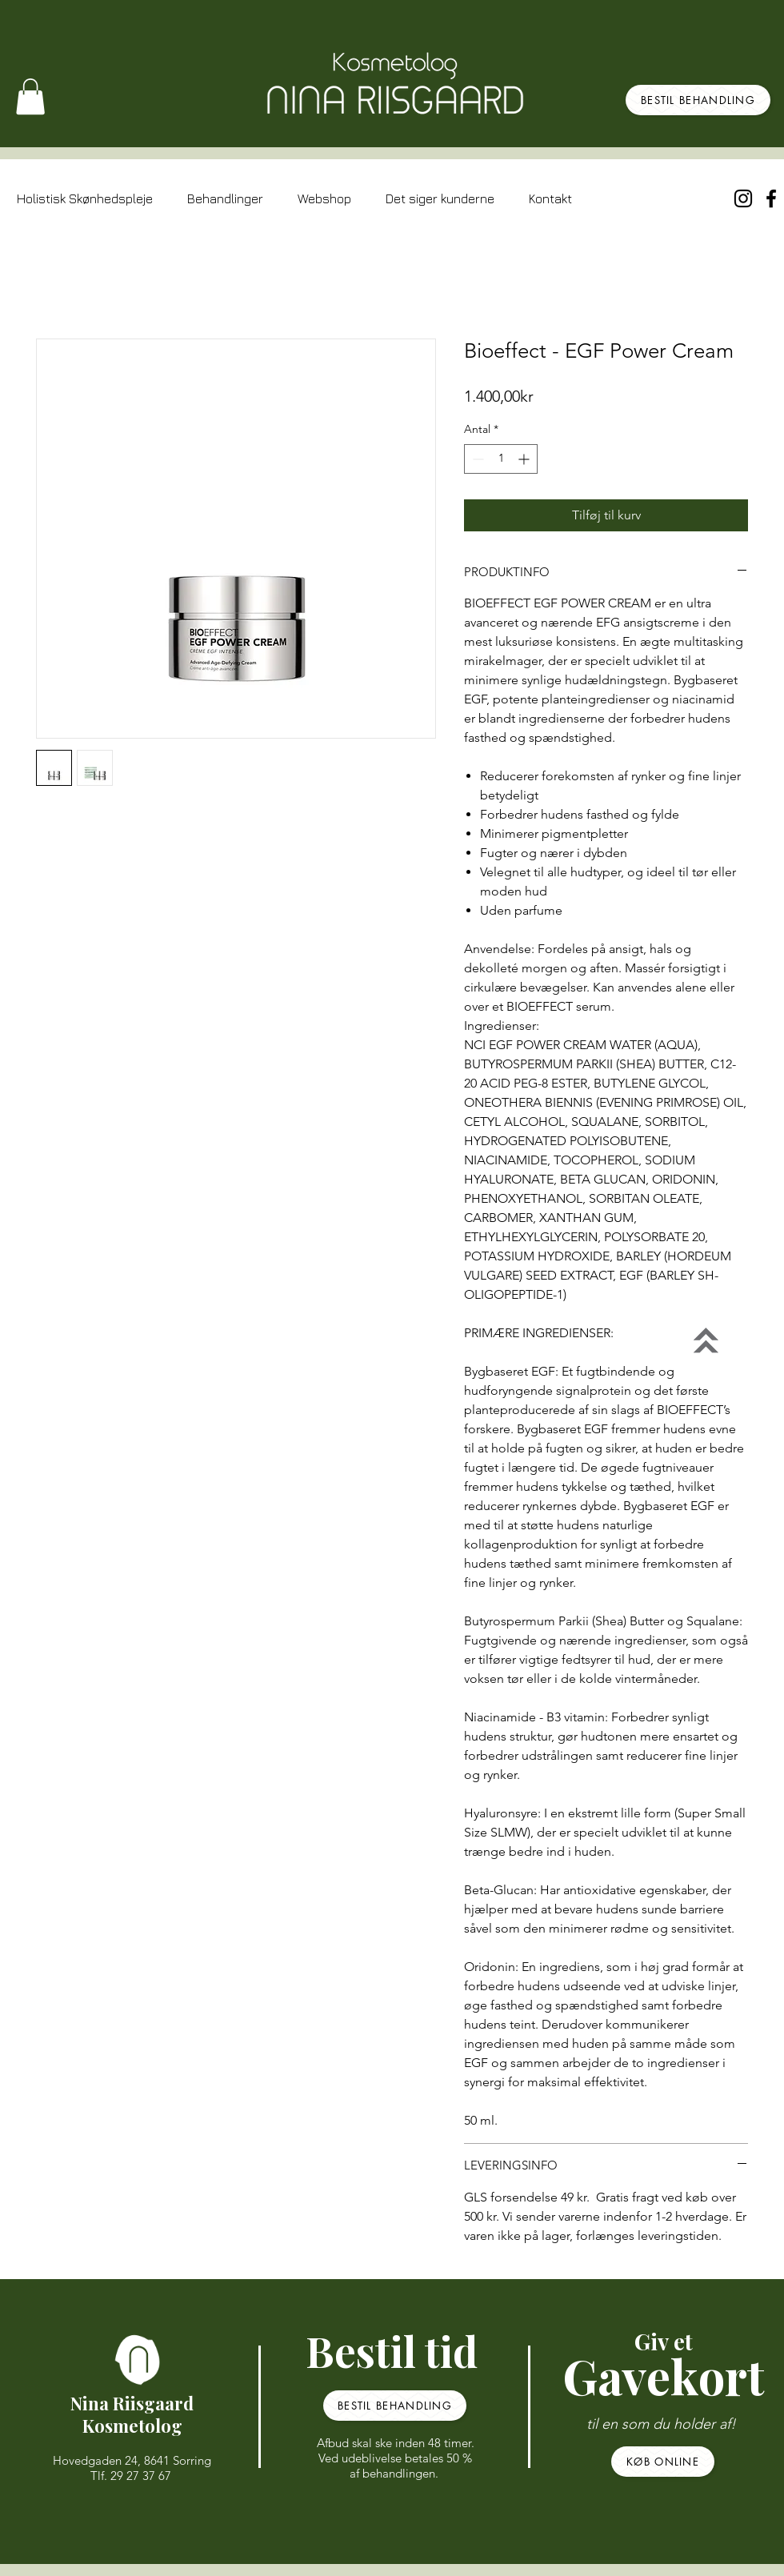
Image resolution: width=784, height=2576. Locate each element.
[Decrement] (476, 459)
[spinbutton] (500, 459)
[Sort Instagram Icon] (743, 198)
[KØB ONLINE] (662, 2461)
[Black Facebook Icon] (771, 198)
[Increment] (525, 459)
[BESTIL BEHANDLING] (698, 100)
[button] (30, 96)
